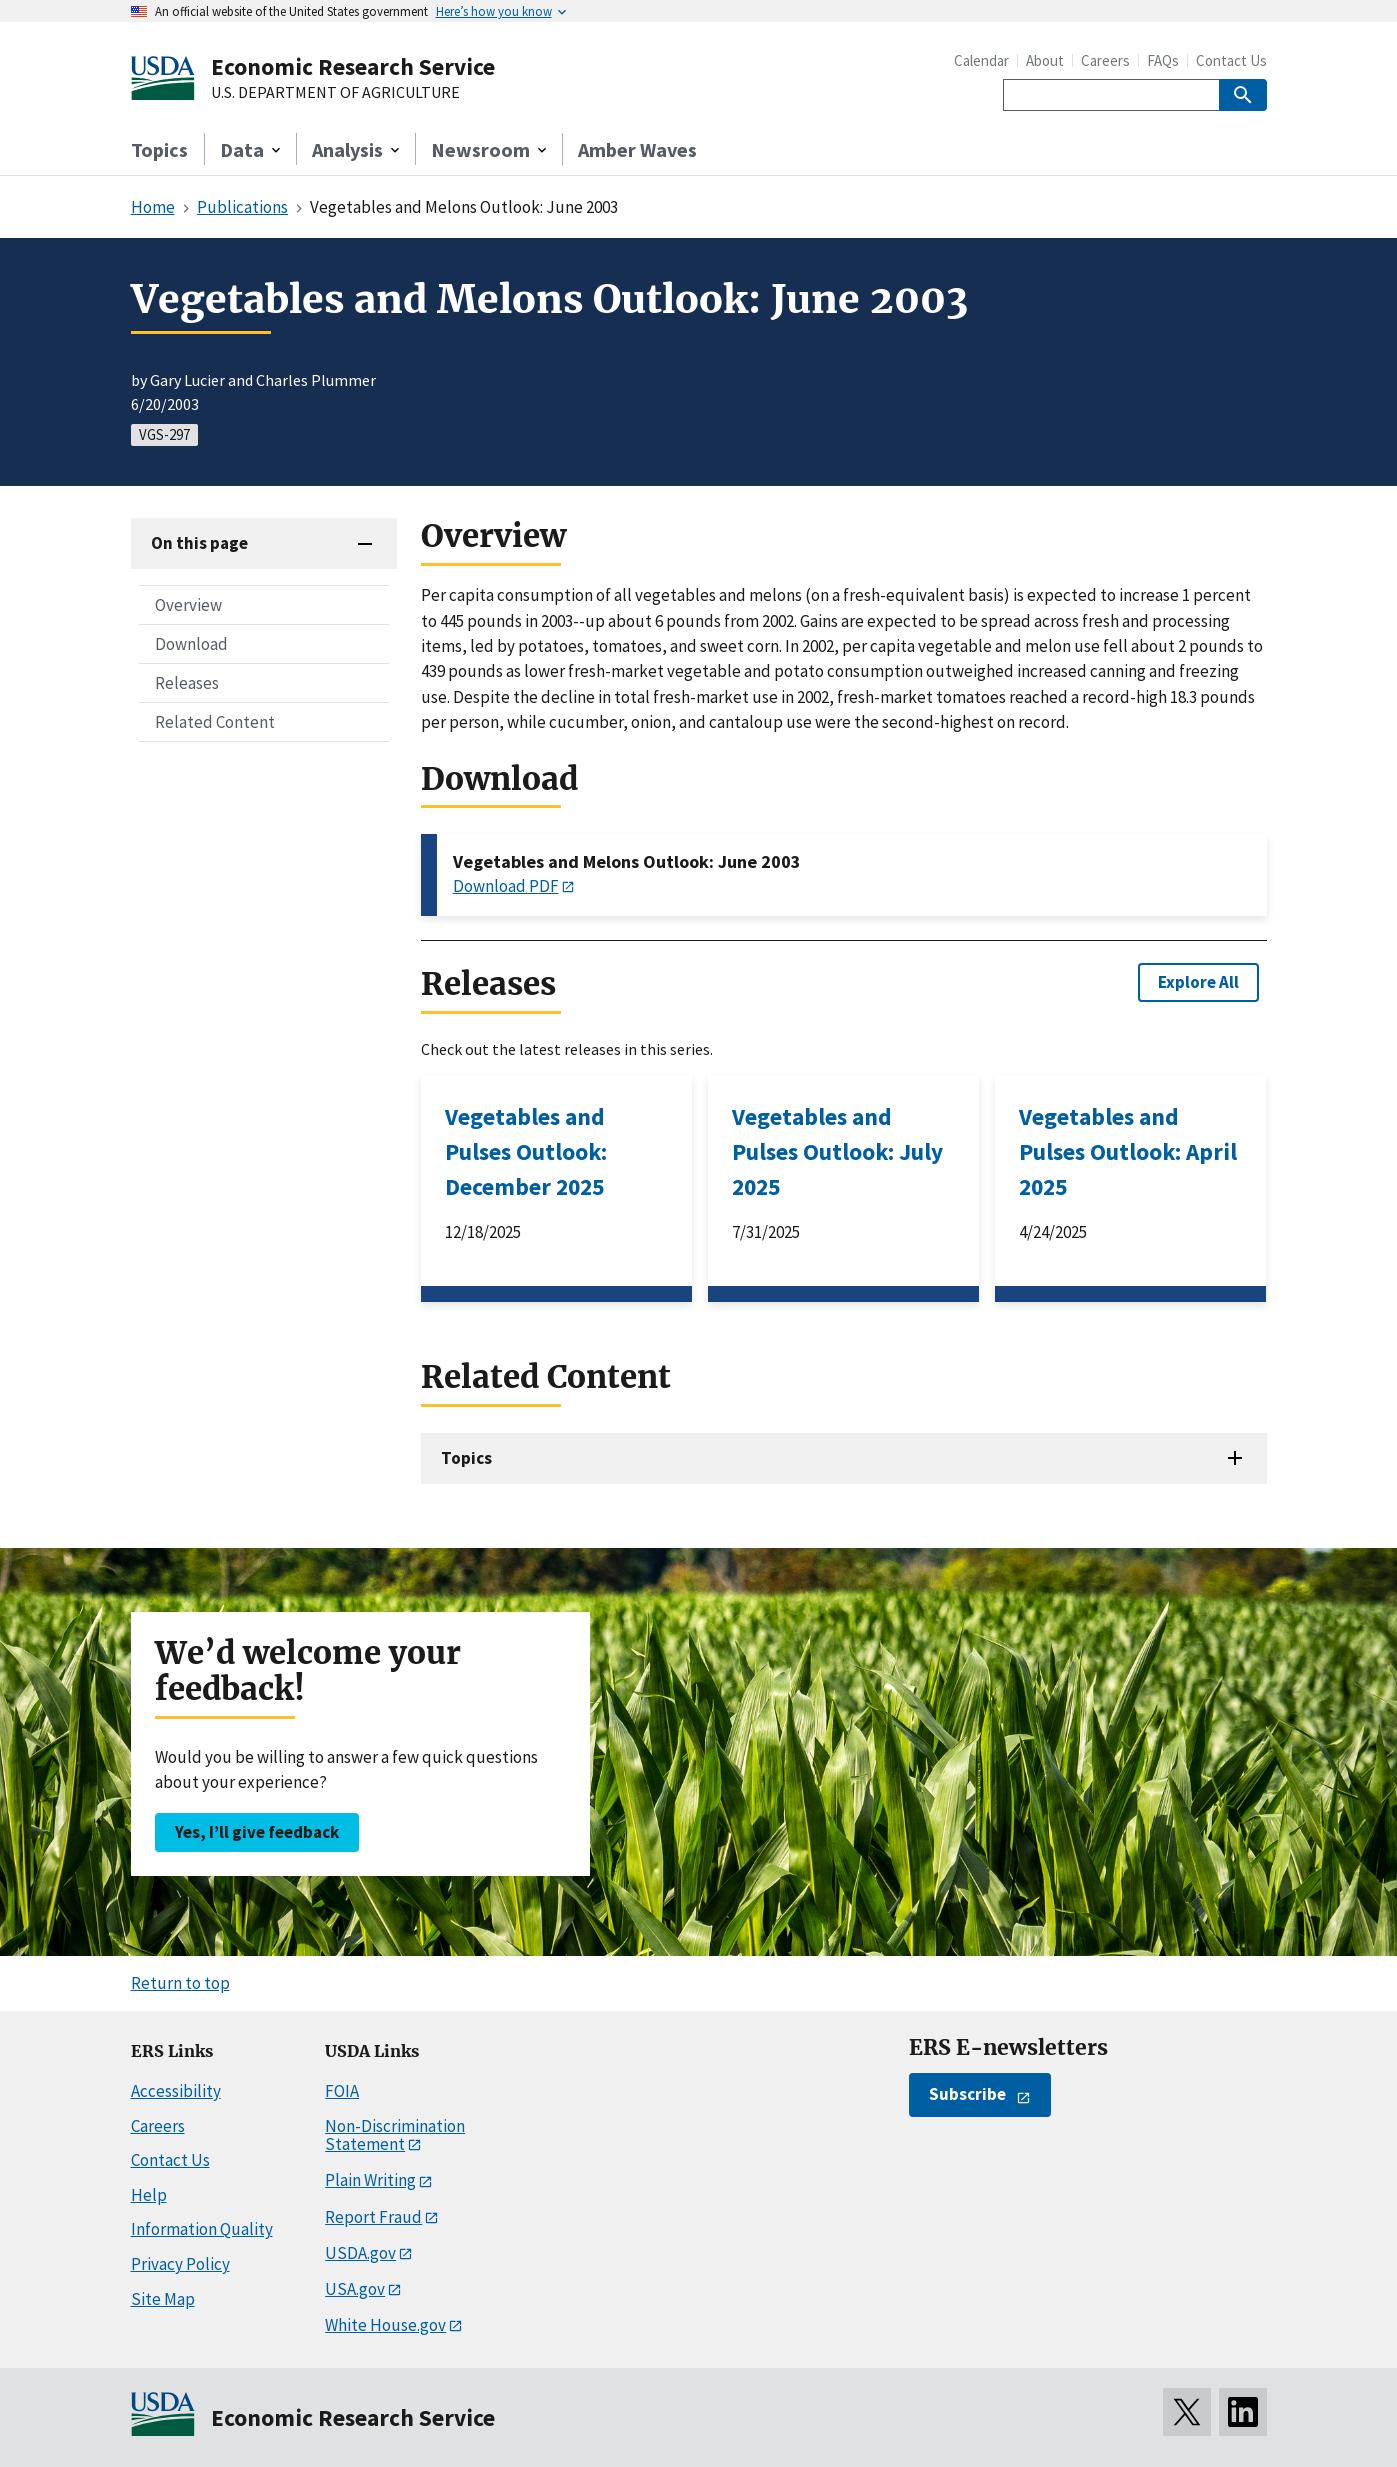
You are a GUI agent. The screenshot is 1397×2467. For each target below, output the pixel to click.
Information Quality (202, 2229)
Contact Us (1231, 60)
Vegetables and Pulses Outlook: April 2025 (1128, 1151)
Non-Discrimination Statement (395, 2135)
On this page (199, 543)
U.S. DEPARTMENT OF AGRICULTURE (335, 93)
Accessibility (176, 2091)
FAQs (1163, 60)
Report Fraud (373, 2217)
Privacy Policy (180, 2264)
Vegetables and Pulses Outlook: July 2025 (837, 1151)
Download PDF (506, 886)
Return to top (180, 1983)
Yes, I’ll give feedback (257, 1832)
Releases (187, 683)
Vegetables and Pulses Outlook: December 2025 (526, 1151)
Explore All (1198, 982)
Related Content (215, 722)
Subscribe (967, 2094)
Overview (188, 605)
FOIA (342, 2091)
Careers (1105, 60)
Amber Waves (637, 149)
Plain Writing (370, 2180)
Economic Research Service (353, 66)
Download (191, 644)
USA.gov (355, 2289)
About (1045, 60)
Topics (159, 149)
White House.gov (385, 2325)
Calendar (981, 60)
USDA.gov (360, 2253)
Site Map (163, 2299)
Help (149, 2195)
